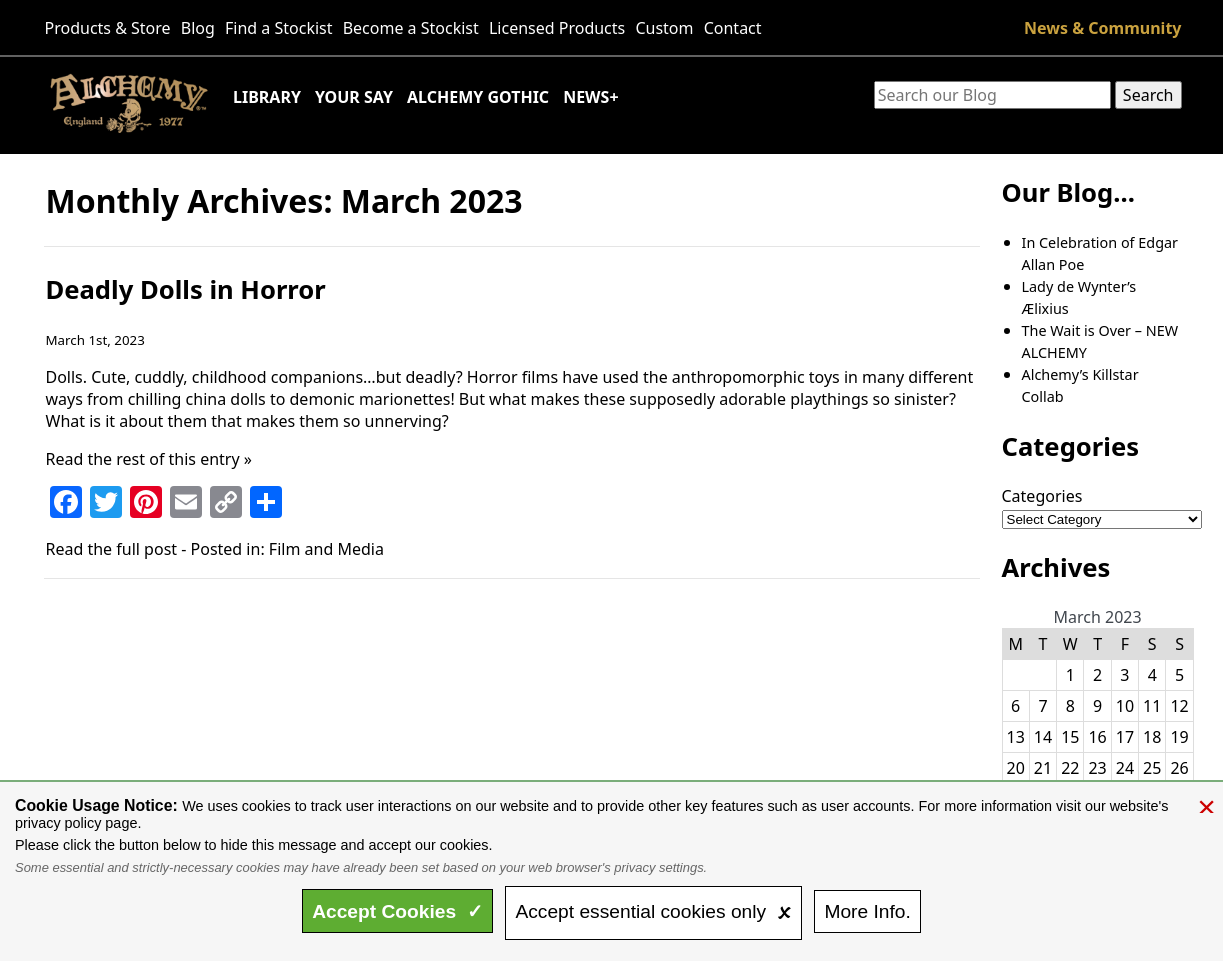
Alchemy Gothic (478, 97)
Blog (198, 28)
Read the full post (112, 549)
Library (267, 97)
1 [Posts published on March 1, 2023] (1070, 675)
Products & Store (108, 28)
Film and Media (326, 549)
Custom (664, 28)
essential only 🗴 (653, 911)
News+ (590, 97)
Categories (1042, 496)
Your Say (354, 97)
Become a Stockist (411, 28)
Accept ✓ (397, 911)
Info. (867, 911)
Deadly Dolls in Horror (186, 289)
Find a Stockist (279, 28)
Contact (733, 28)
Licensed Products (557, 28)
